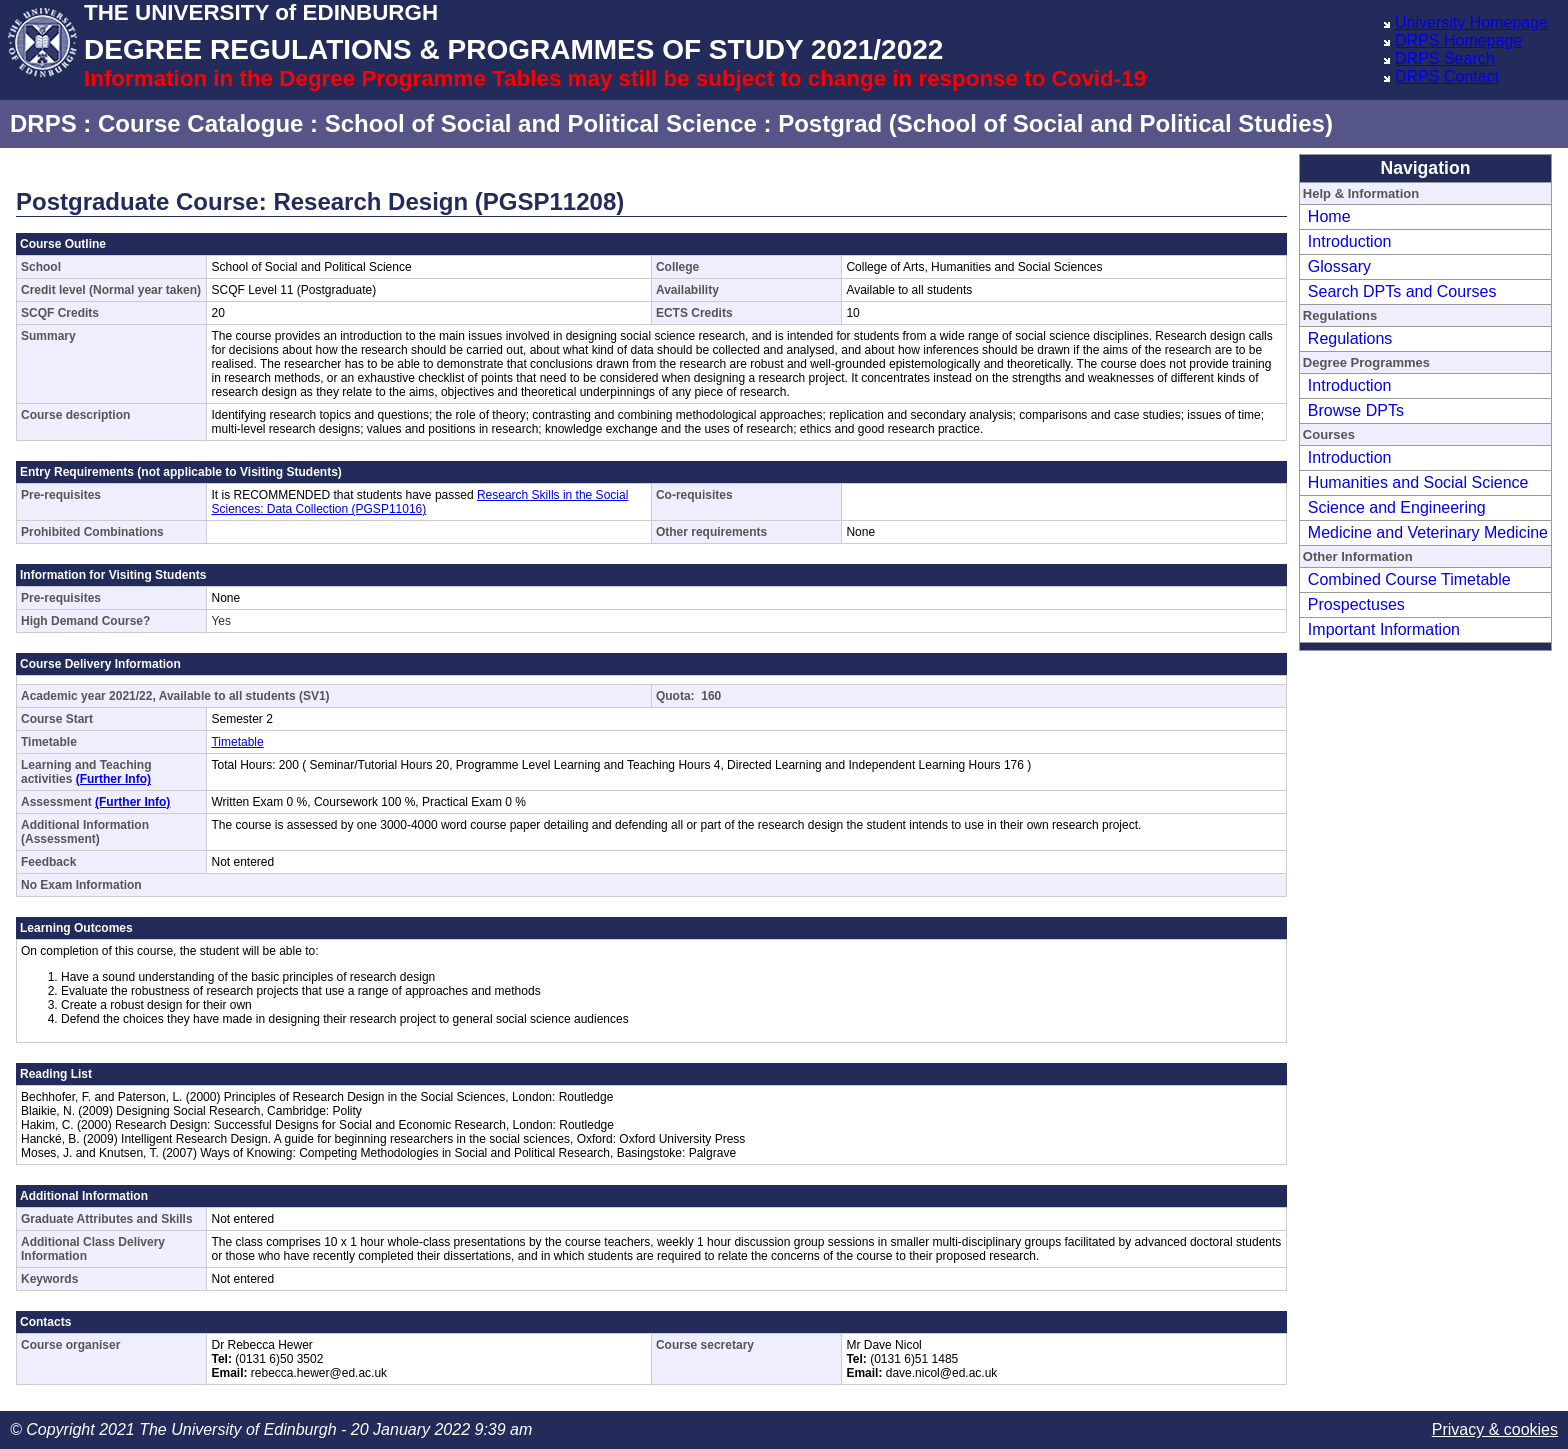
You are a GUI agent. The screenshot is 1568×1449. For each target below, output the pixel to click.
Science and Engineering (1397, 507)
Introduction (1350, 241)
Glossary (1339, 266)
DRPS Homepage (1458, 40)
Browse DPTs (1356, 410)
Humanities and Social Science (1418, 482)
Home (1329, 216)
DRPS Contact (1447, 76)
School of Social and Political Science (541, 123)
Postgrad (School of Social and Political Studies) (1055, 123)
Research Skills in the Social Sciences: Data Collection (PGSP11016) (419, 502)
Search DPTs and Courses (1402, 291)
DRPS (43, 123)
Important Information (1384, 629)
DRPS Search (1445, 58)
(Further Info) (113, 779)
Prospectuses (1356, 604)
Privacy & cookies (1495, 1429)
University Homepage (1471, 22)
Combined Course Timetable (1409, 579)
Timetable (237, 742)
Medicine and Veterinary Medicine (1428, 532)
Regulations (1350, 338)
